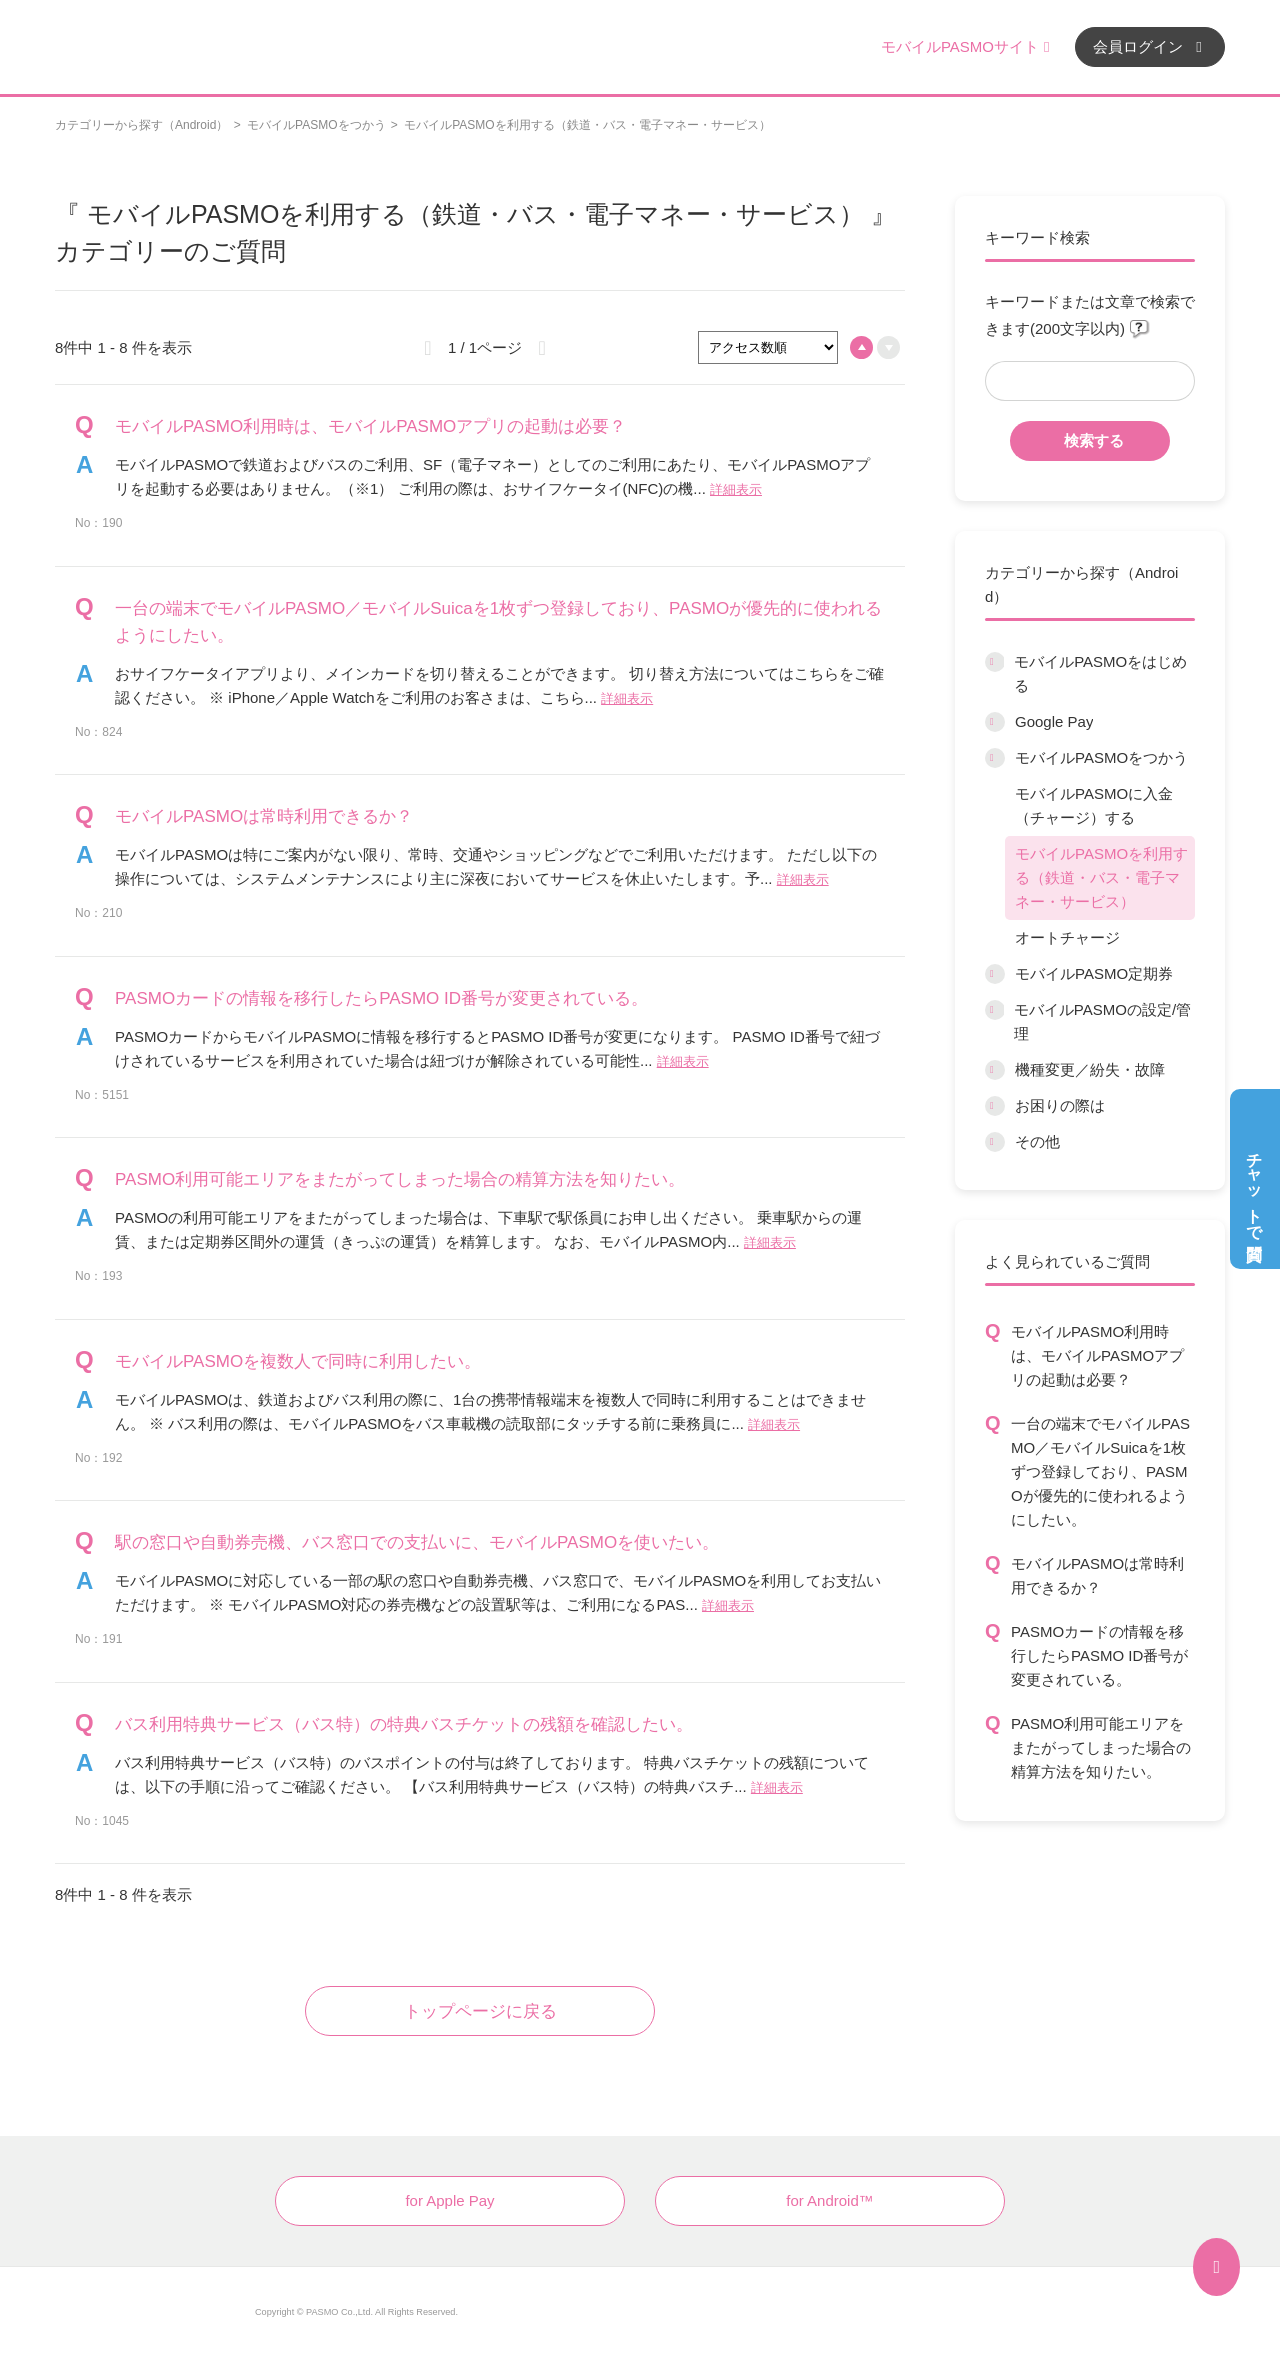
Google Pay (1054, 721)
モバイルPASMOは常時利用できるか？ (1097, 1575)
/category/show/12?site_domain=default (995, 1106)
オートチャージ (1067, 937)
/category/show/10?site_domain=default (994, 1010)
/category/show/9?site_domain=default (995, 974)
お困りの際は (1060, 1105)
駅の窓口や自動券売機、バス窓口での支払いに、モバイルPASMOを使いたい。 (417, 1542)
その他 (1037, 1141)
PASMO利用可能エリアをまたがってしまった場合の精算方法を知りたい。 (1101, 1747)
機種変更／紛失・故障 (1090, 1069)
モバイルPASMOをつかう (316, 125)
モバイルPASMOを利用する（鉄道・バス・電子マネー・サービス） (1101, 877)
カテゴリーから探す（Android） (141, 125)
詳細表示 (736, 489)
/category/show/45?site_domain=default (995, 1070)
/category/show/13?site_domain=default (995, 1142)
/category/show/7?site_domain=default (995, 722)
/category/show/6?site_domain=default (994, 662)
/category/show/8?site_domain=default (995, 758)
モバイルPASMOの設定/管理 (1102, 1021)
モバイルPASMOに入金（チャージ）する (1094, 805)
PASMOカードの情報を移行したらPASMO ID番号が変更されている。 (1099, 1655)
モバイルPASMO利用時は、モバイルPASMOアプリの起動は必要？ (1097, 1355)
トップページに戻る (480, 2011)
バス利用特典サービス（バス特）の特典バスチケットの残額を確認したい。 (404, 1724)
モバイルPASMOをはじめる (1100, 673)
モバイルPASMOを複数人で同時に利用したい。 (298, 1361)
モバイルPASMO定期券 (1094, 973)
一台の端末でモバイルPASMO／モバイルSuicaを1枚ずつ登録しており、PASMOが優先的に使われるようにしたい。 (1100, 1471)
